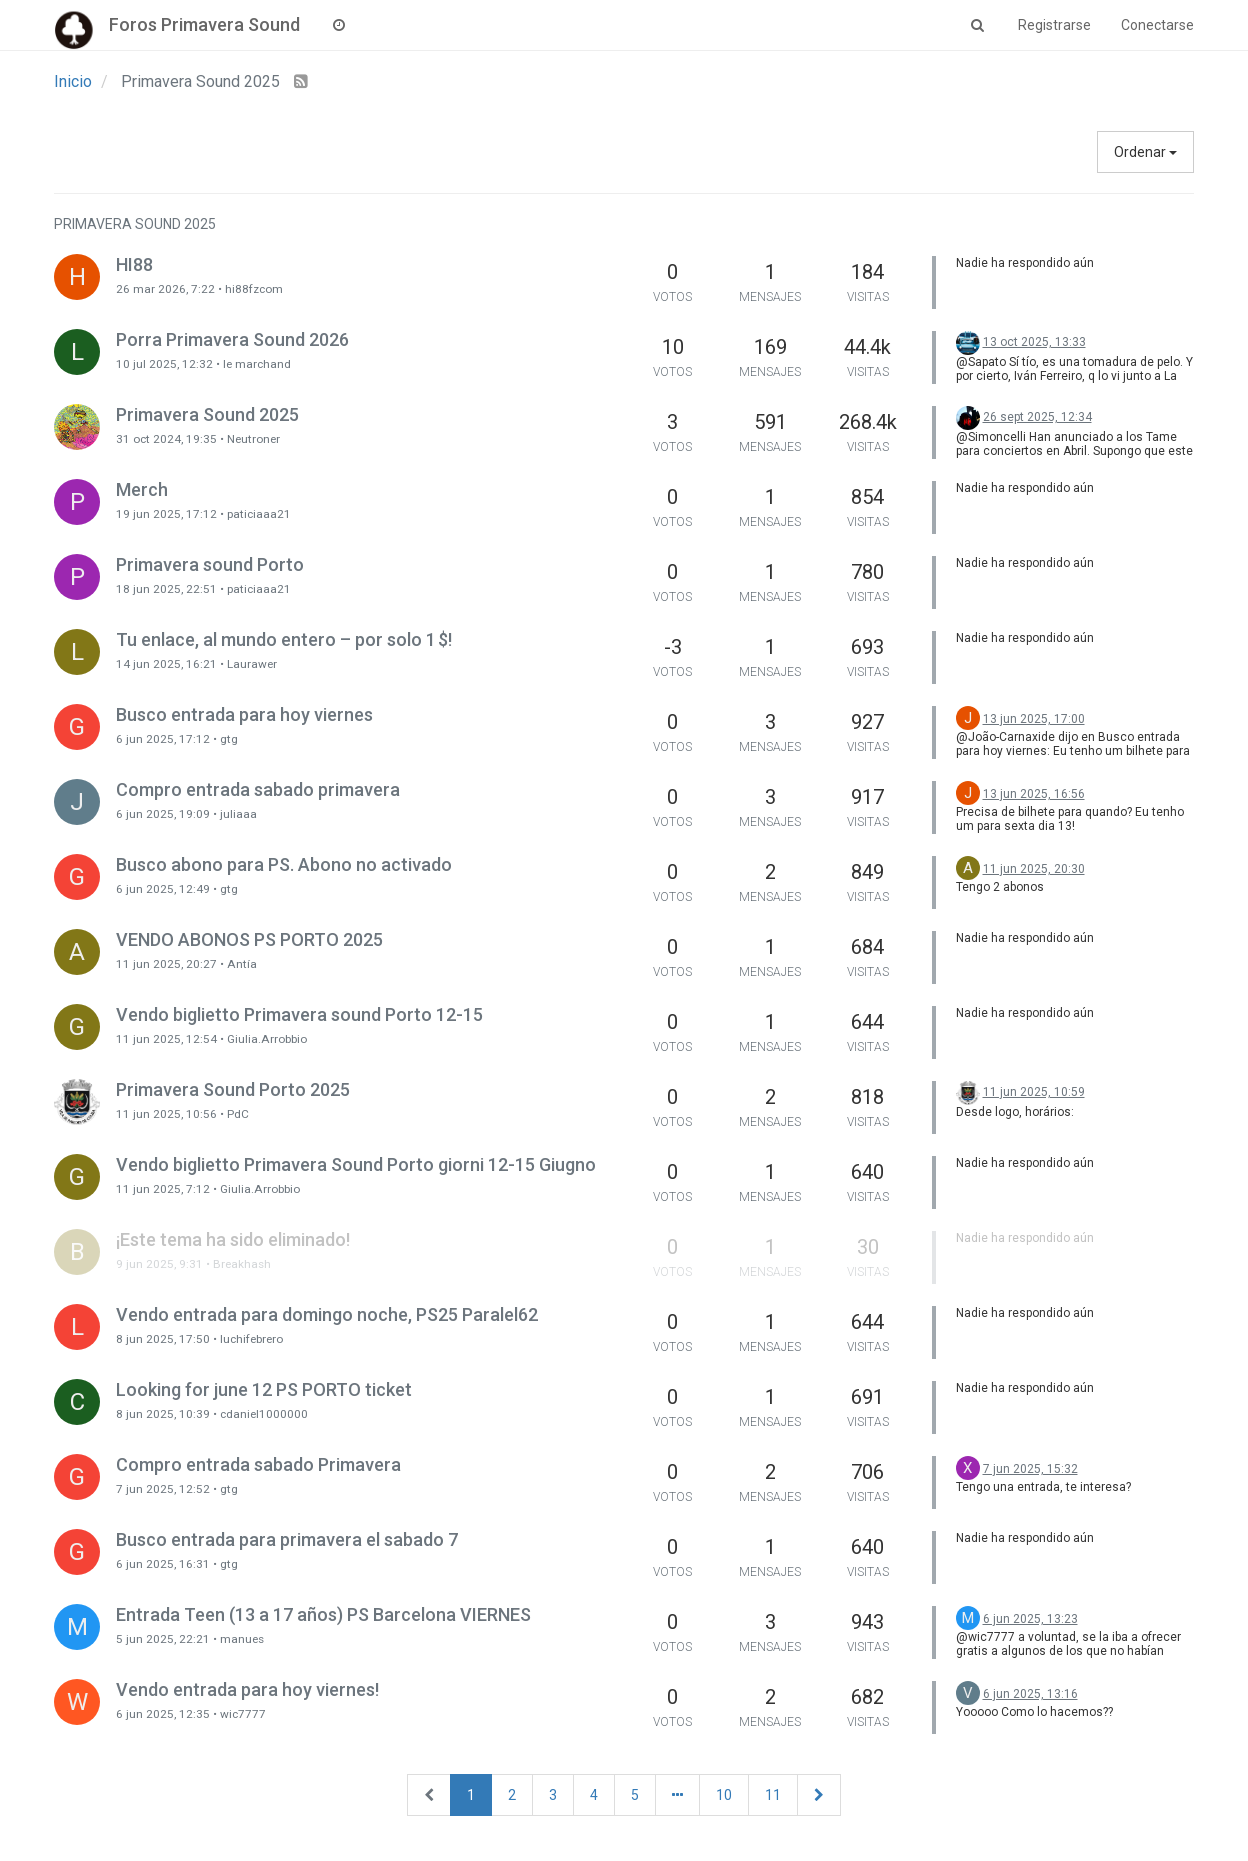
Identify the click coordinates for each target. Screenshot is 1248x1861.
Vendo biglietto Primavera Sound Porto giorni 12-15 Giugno (356, 1164)
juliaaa (238, 814)
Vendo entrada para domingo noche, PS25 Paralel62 (327, 1314)
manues (242, 1639)
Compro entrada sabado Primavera (258, 1464)
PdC (238, 1114)
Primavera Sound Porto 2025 (233, 1089)
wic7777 (243, 1714)
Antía (242, 964)
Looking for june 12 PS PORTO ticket (264, 1389)
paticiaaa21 (259, 514)
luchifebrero (251, 1339)
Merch (142, 489)
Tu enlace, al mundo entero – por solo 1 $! (284, 639)
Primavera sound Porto (210, 564)
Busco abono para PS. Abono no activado (284, 864)
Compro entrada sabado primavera (258, 789)
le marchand (257, 364)
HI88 (134, 264)
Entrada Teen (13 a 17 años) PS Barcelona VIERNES (323, 1614)
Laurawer (252, 664)
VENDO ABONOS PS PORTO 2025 (249, 939)
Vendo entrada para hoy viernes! (247, 1689)
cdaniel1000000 (264, 1414)
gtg (229, 739)
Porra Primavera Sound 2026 (232, 339)
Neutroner (253, 439)
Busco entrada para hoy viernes (244, 714)
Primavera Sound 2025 (207, 414)
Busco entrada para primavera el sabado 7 (287, 1539)
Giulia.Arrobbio (267, 1039)
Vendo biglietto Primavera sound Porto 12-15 (299, 1014)
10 (724, 1795)
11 (773, 1795)
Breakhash (242, 1264)
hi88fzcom (254, 289)
